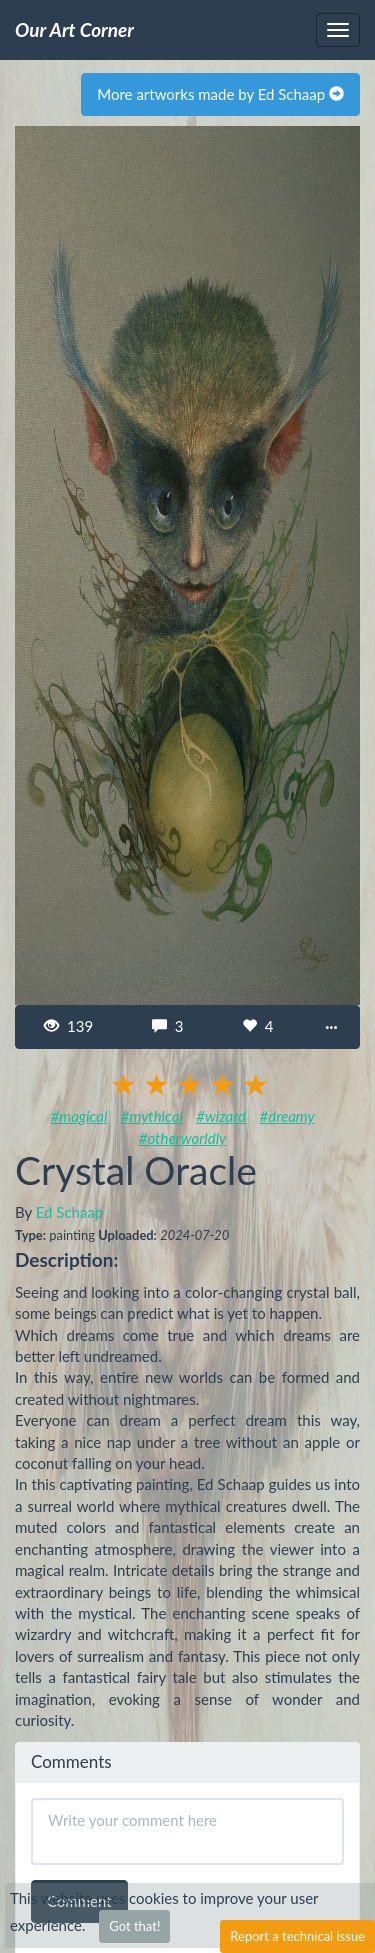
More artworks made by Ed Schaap (220, 94)
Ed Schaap (70, 1212)
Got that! (134, 1926)
